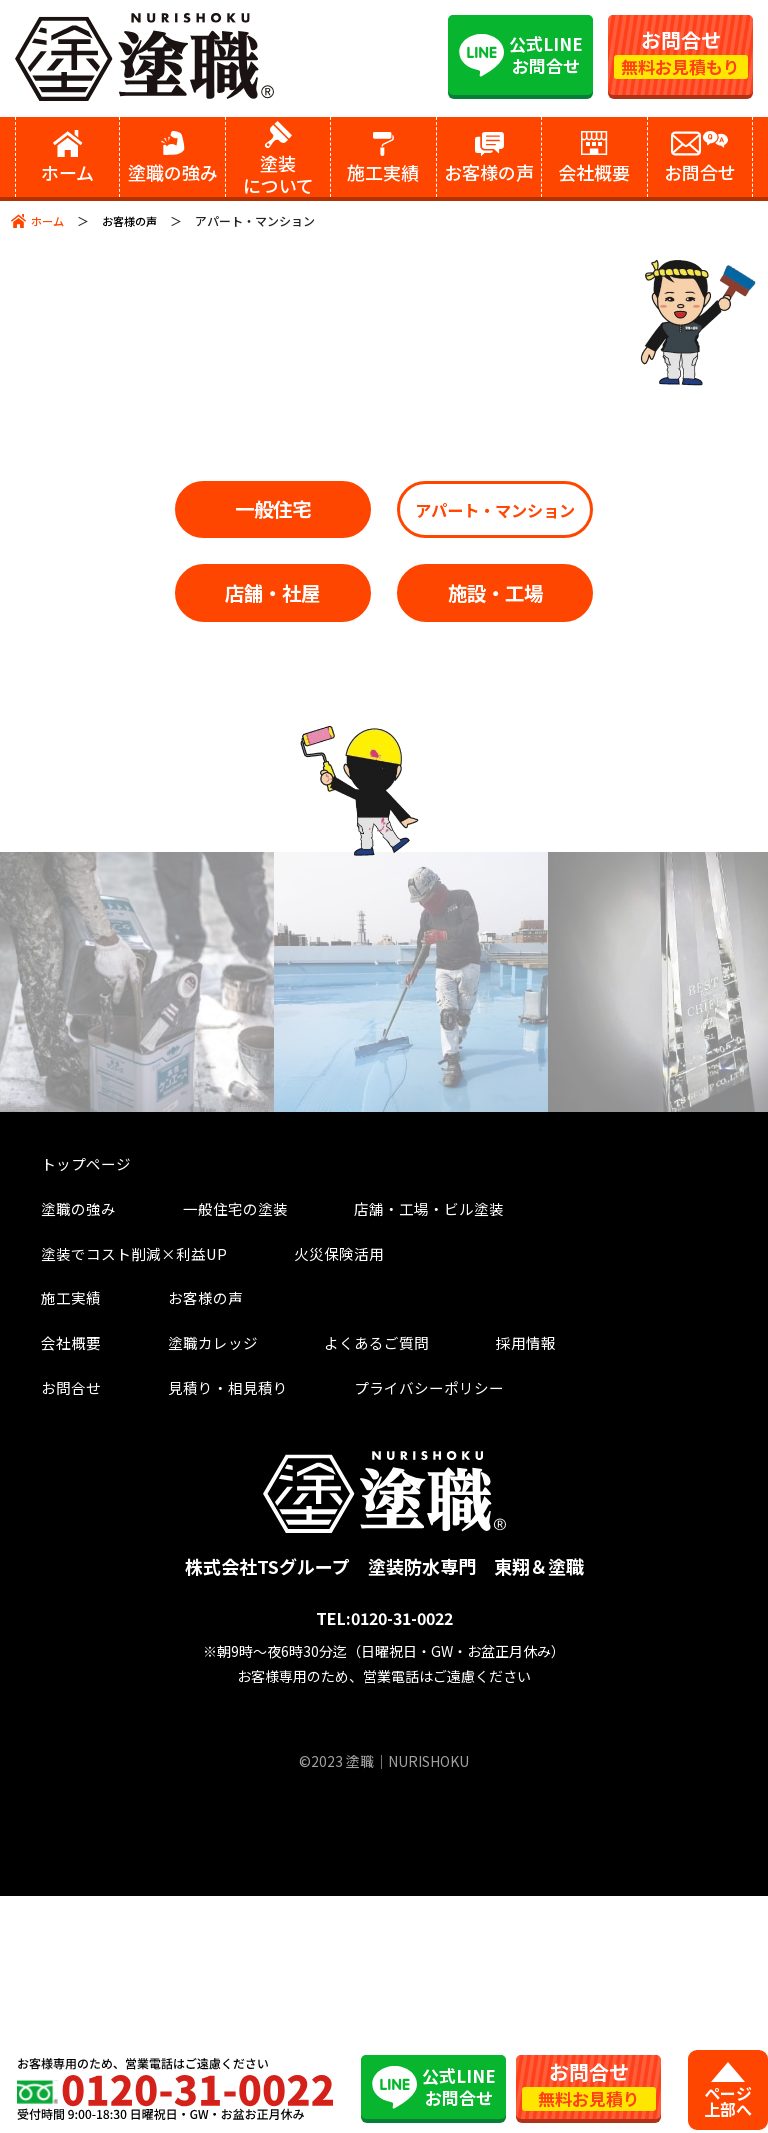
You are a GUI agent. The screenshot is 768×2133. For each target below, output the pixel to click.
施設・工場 (384, 800)
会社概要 (49, 1574)
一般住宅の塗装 (199, 1427)
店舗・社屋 (384, 705)
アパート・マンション (384, 611)
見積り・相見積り (191, 1622)
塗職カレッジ (174, 1574)
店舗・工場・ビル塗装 (384, 1427)
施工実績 (49, 1525)
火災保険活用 (66, 1476)
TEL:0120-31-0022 (384, 1856)
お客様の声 (135, 220)
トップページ (66, 1378)
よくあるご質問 (324, 1574)
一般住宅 (384, 515)
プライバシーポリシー (384, 1622)
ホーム (49, 220)
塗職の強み (57, 1427)
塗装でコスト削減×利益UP (614, 1427)
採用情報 (458, 1574)
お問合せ (49, 1622)
